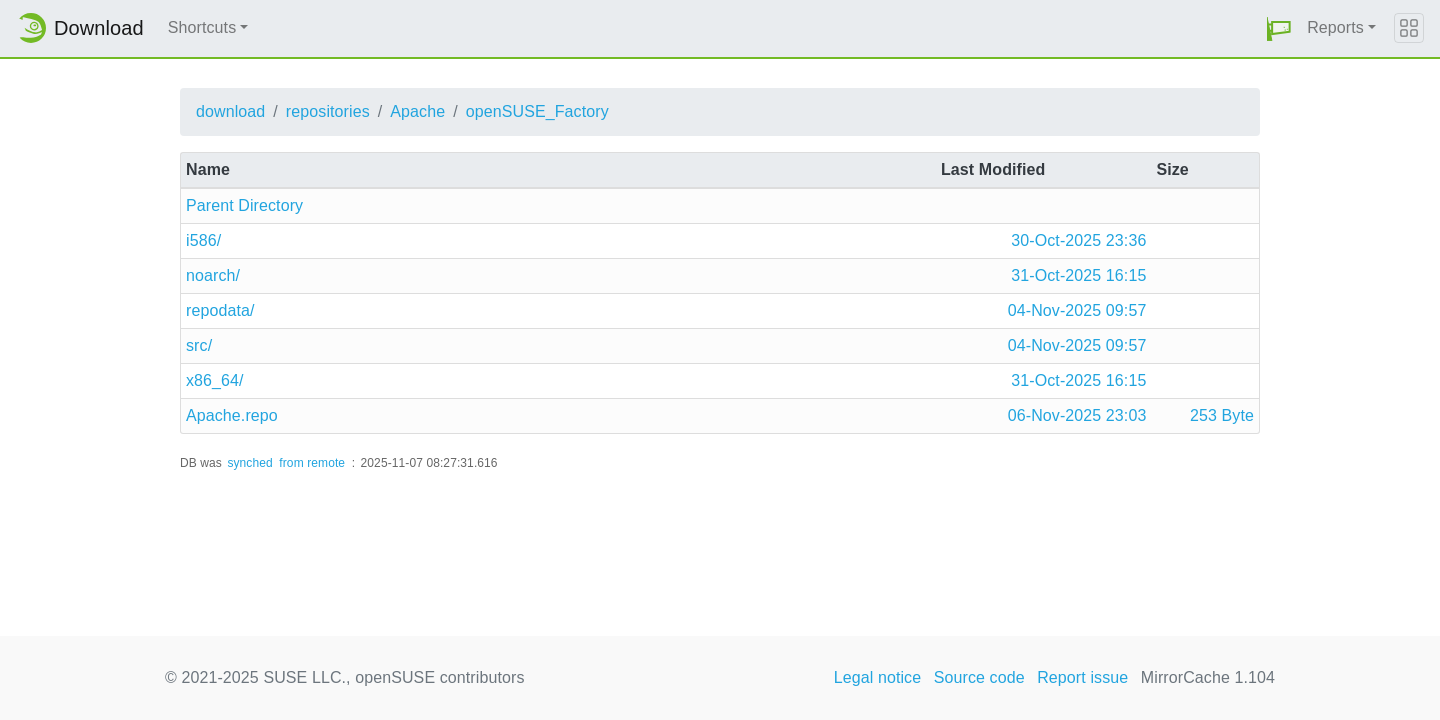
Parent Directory (244, 205)
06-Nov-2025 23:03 (1077, 415)
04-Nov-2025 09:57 (1077, 310)
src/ (199, 345)
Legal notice (878, 677)
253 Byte (1222, 415)
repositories (328, 111)
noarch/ (213, 275)
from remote (312, 463)
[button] (1279, 28)
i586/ (203, 240)
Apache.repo (232, 415)
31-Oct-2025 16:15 (1078, 275)
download (230, 111)
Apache (417, 111)
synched (249, 463)
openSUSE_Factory (537, 111)
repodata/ (220, 310)
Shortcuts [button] (202, 27)
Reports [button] (1335, 27)
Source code (979, 677)
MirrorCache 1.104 (1208, 677)
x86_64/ (215, 380)
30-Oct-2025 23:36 (1078, 240)
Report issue (1082, 677)
